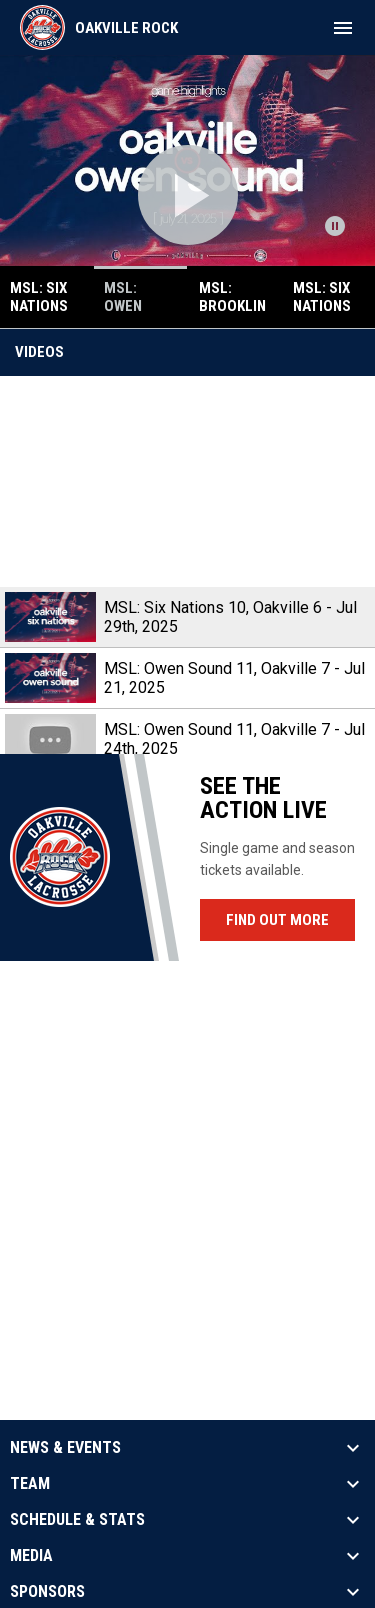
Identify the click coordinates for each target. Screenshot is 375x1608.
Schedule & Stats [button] (77, 1520)
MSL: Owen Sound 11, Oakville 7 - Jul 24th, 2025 (234, 739)
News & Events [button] (65, 1448)
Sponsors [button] (47, 1592)
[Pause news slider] (335, 226)
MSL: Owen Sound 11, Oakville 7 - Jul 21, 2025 (234, 678)
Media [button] (31, 1556)
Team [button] (30, 1484)
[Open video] (188, 195)
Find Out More (277, 920)
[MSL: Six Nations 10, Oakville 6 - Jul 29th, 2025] (187, 481)
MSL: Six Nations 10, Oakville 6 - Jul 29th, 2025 (230, 617)
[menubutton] (343, 28)
